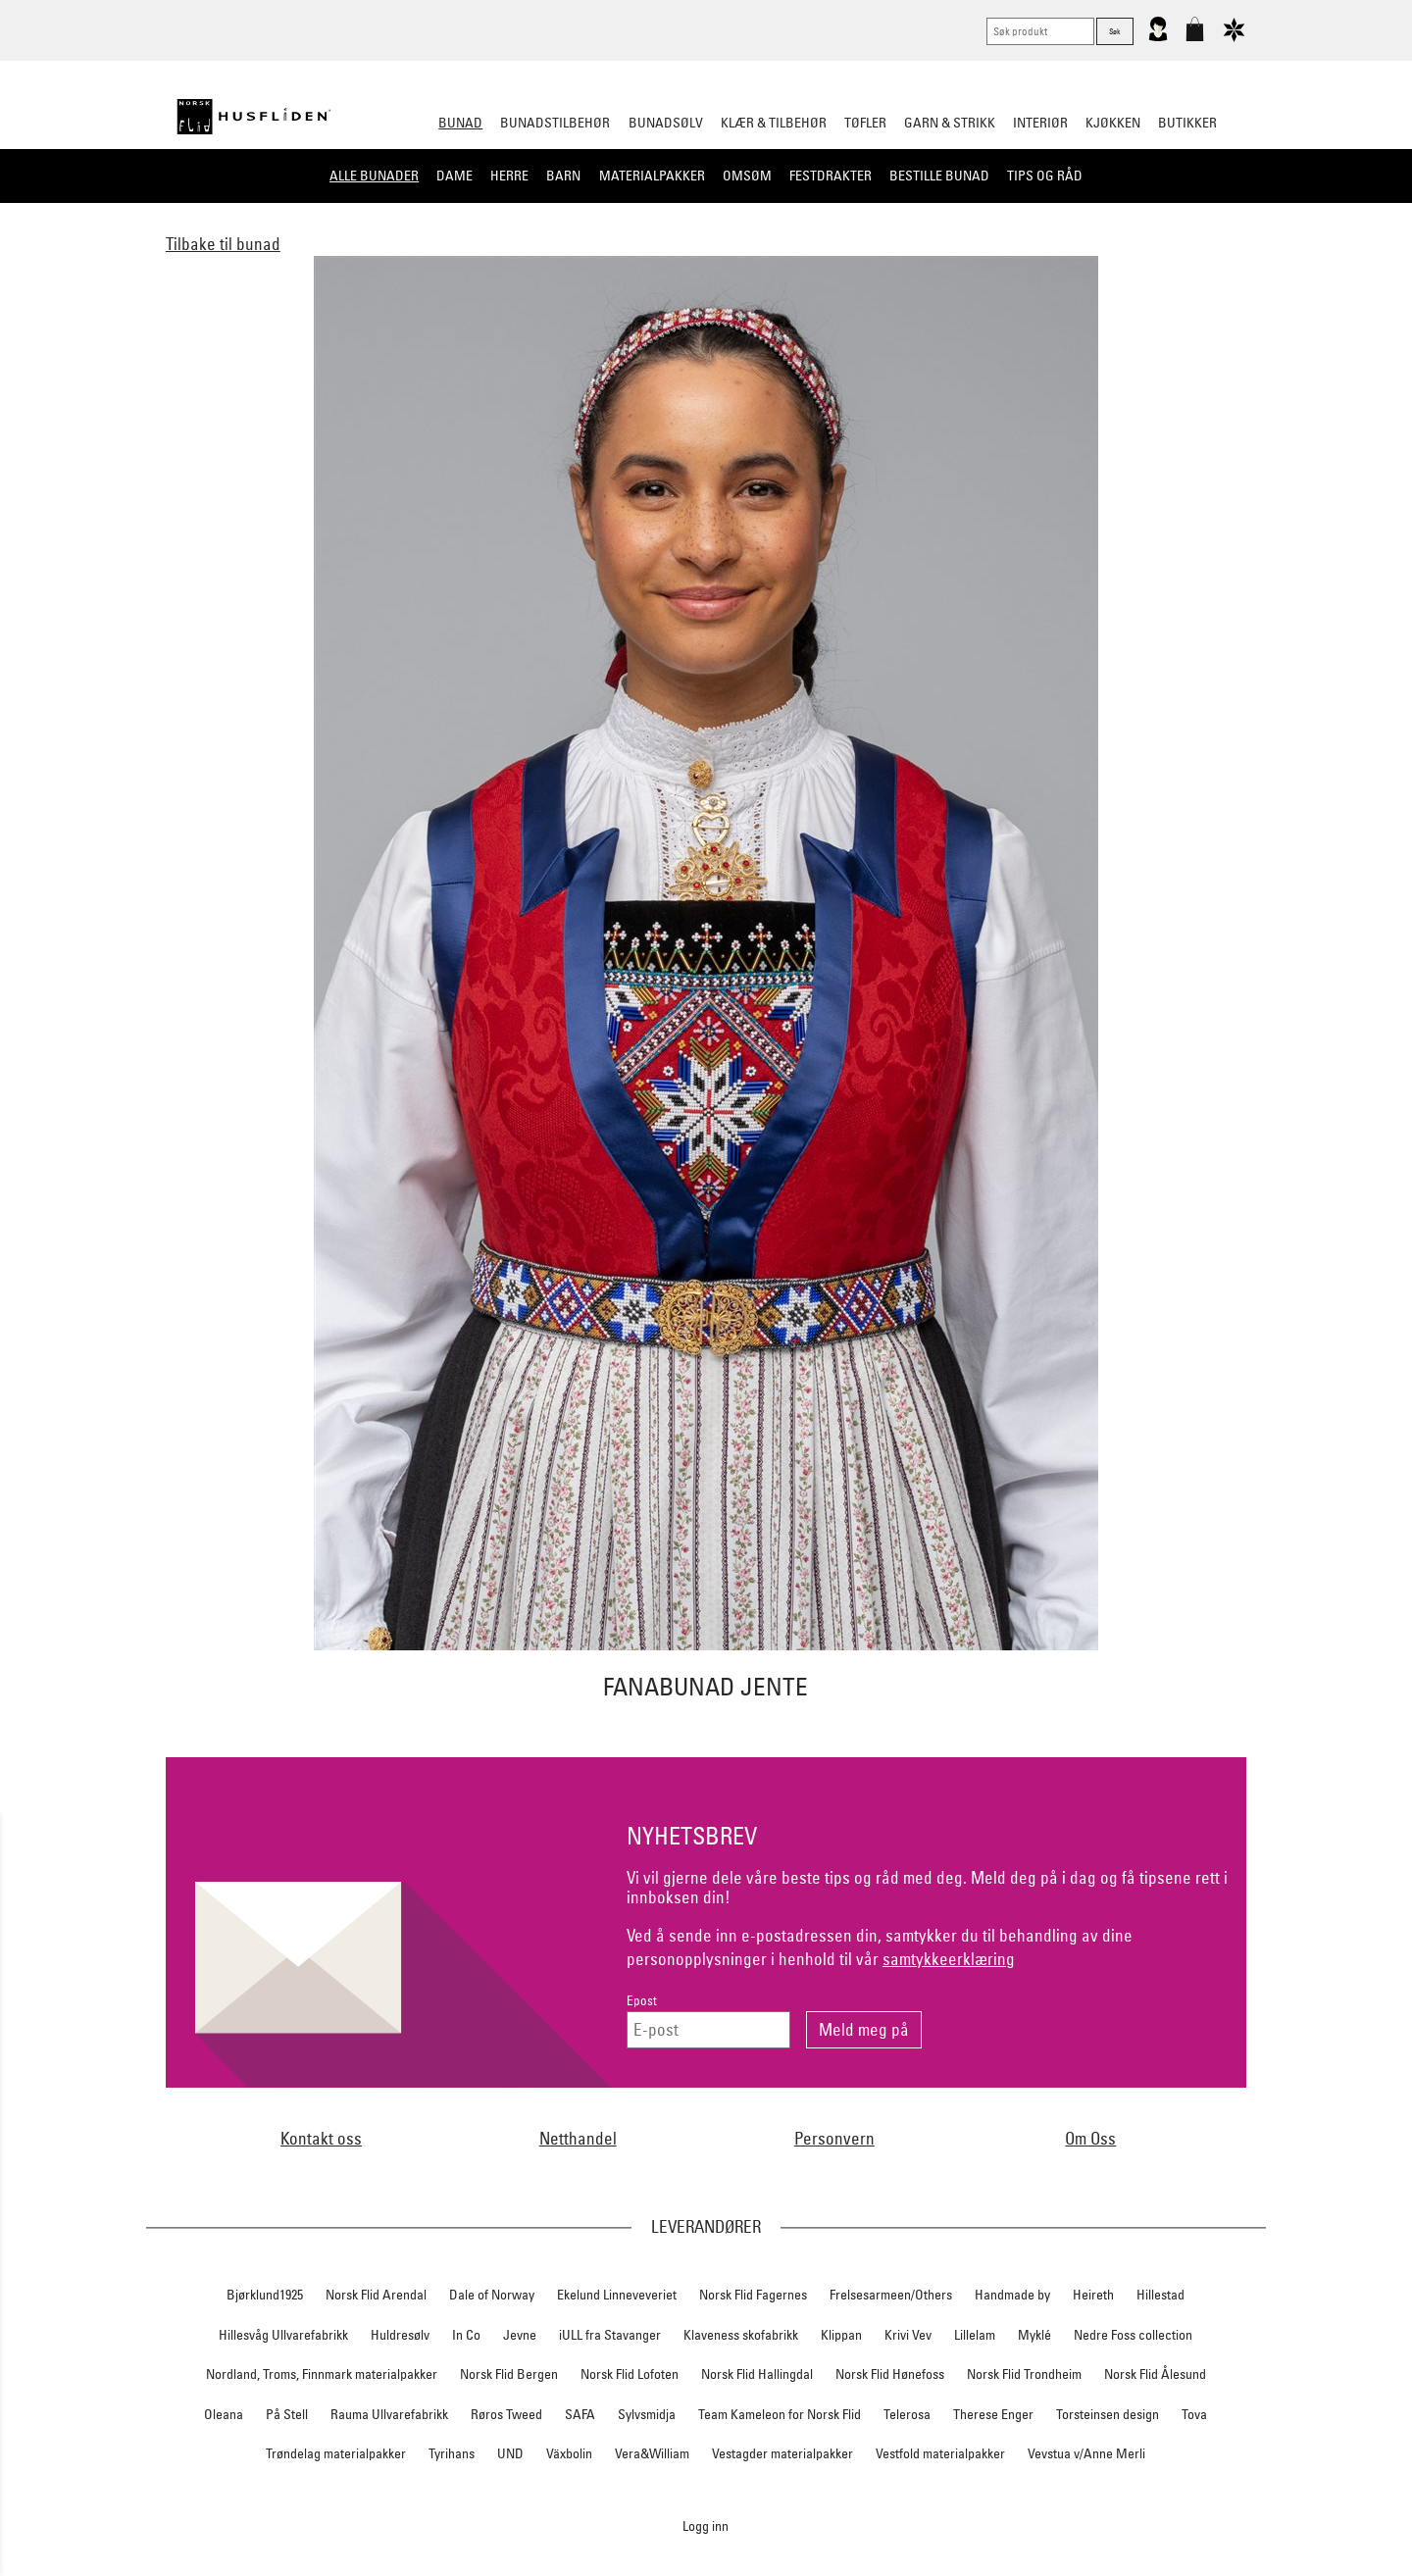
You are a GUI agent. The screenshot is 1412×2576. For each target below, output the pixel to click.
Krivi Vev (908, 2335)
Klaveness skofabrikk (740, 2335)
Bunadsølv (666, 122)
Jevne (519, 2335)
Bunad (460, 122)
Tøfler (865, 122)
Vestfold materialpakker (940, 2453)
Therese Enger (993, 2414)
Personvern (834, 2138)
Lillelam (974, 2335)
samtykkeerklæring (948, 1958)
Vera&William (652, 2453)
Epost (642, 2001)
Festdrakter (830, 175)
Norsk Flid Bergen (509, 2374)
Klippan (841, 2335)
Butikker (1187, 122)
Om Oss (1090, 2138)
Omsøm (747, 175)
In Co (466, 2335)
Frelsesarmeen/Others (891, 2294)
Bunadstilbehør (555, 122)
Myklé (1034, 2335)
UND (510, 2453)
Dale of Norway (491, 2294)
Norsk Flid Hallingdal (757, 2374)
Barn (563, 175)
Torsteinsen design (1107, 2414)
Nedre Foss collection (1133, 2335)
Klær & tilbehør (774, 122)
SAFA (580, 2414)
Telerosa (907, 2414)
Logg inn (705, 2525)
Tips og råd (1045, 175)
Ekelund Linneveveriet (617, 2294)
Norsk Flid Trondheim (1024, 2374)
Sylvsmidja (647, 2414)
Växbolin (569, 2453)
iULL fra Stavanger (610, 2335)
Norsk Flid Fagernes (753, 2294)
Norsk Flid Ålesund (1155, 2374)
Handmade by (1012, 2294)
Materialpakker (652, 175)
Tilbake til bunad (223, 243)
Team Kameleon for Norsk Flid (779, 2414)
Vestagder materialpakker (782, 2453)
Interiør (1040, 122)
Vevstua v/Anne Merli (1086, 2453)
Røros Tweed (506, 2414)
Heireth (1093, 2294)
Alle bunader (374, 175)
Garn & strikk (949, 122)
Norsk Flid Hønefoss (889, 2374)
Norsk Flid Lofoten (629, 2374)
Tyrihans (452, 2453)
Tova (1194, 2414)
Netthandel (578, 2138)
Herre (509, 175)
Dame (454, 175)
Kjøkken (1112, 122)
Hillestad (1160, 2294)
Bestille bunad (939, 175)
